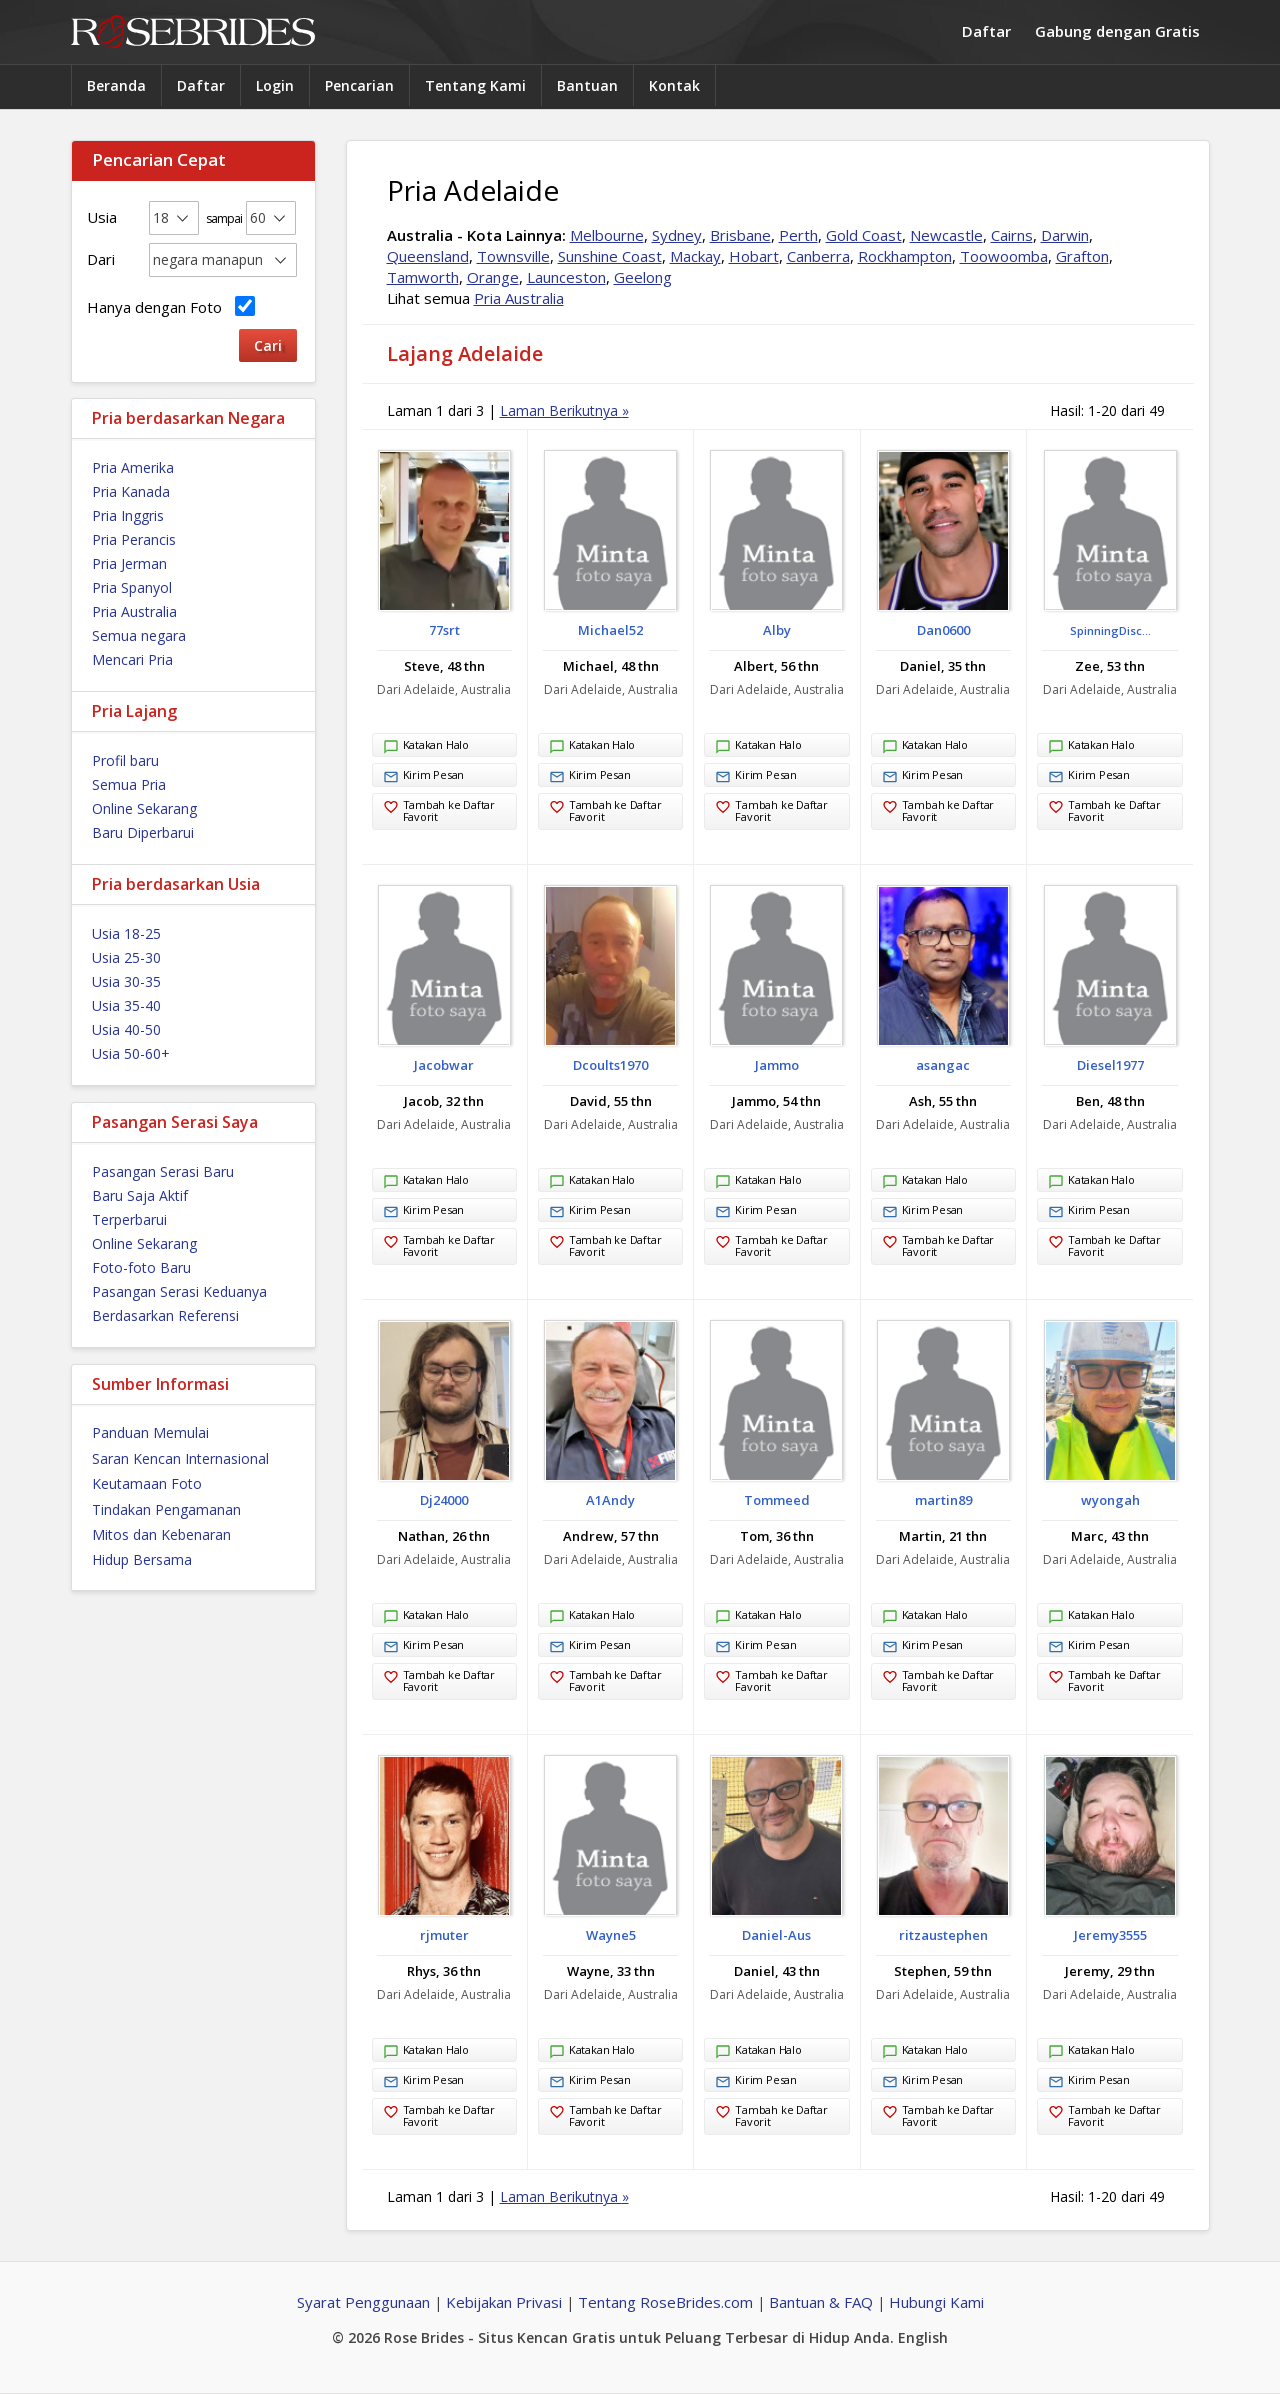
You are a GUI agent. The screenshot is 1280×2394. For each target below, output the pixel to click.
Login (275, 85)
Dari (101, 259)
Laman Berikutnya (564, 410)
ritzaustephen (943, 1935)
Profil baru (125, 760)
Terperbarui (129, 1219)
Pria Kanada (131, 491)
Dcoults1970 (610, 1065)
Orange (493, 277)
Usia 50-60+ (131, 1053)
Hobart (754, 256)
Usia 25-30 (126, 957)
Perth (798, 235)
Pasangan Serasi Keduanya (179, 1291)
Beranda (116, 85)
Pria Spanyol (132, 587)
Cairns (1012, 235)
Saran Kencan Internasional (180, 1458)
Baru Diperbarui (143, 832)
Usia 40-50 (126, 1029)
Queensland (428, 256)
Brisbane (740, 235)
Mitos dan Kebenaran (161, 1534)
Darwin (1065, 235)
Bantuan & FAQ (821, 2302)
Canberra (818, 256)
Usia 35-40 (126, 1005)
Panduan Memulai (150, 1432)
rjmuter (444, 1935)
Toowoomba (1004, 256)
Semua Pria (129, 784)
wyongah (1110, 1500)
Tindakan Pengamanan (166, 1509)
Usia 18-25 (126, 933)
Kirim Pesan (424, 777)
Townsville (513, 256)
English (923, 2337)
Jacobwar (444, 1065)
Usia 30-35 (126, 981)
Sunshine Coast (610, 256)
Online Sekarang (144, 808)
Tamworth (423, 277)
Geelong (643, 277)
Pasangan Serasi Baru (163, 1171)
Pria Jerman (129, 563)
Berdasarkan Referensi (165, 1315)
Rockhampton (905, 256)
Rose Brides (193, 32)
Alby (777, 630)
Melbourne (607, 235)
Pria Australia (134, 611)
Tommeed (777, 1500)
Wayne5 (611, 1935)
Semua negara (139, 635)
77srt (444, 630)
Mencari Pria (132, 659)
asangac (943, 1065)
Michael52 (610, 630)
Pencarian (359, 85)
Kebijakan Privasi (504, 2302)
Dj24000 (444, 1500)
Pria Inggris (128, 515)
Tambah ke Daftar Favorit (439, 810)
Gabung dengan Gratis (1117, 31)
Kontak (674, 85)
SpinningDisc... (1110, 630)
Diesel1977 (1110, 1065)
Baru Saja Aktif (140, 1195)
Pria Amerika (133, 467)
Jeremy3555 (1110, 1935)
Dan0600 (943, 630)
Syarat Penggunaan (363, 2302)
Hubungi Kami (936, 2302)
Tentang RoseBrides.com (665, 2302)
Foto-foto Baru (141, 1267)
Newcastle (946, 235)
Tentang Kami (475, 85)
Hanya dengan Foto (171, 306)
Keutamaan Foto (147, 1483)
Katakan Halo (426, 747)
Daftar (986, 31)
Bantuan (587, 85)
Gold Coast (864, 235)
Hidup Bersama (142, 1559)
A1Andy (610, 1500)
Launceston (566, 277)
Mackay (695, 256)
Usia (102, 217)
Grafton (1082, 256)
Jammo (777, 1065)
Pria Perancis (134, 539)
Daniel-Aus (776, 1935)
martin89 (943, 1500)
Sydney (677, 235)
